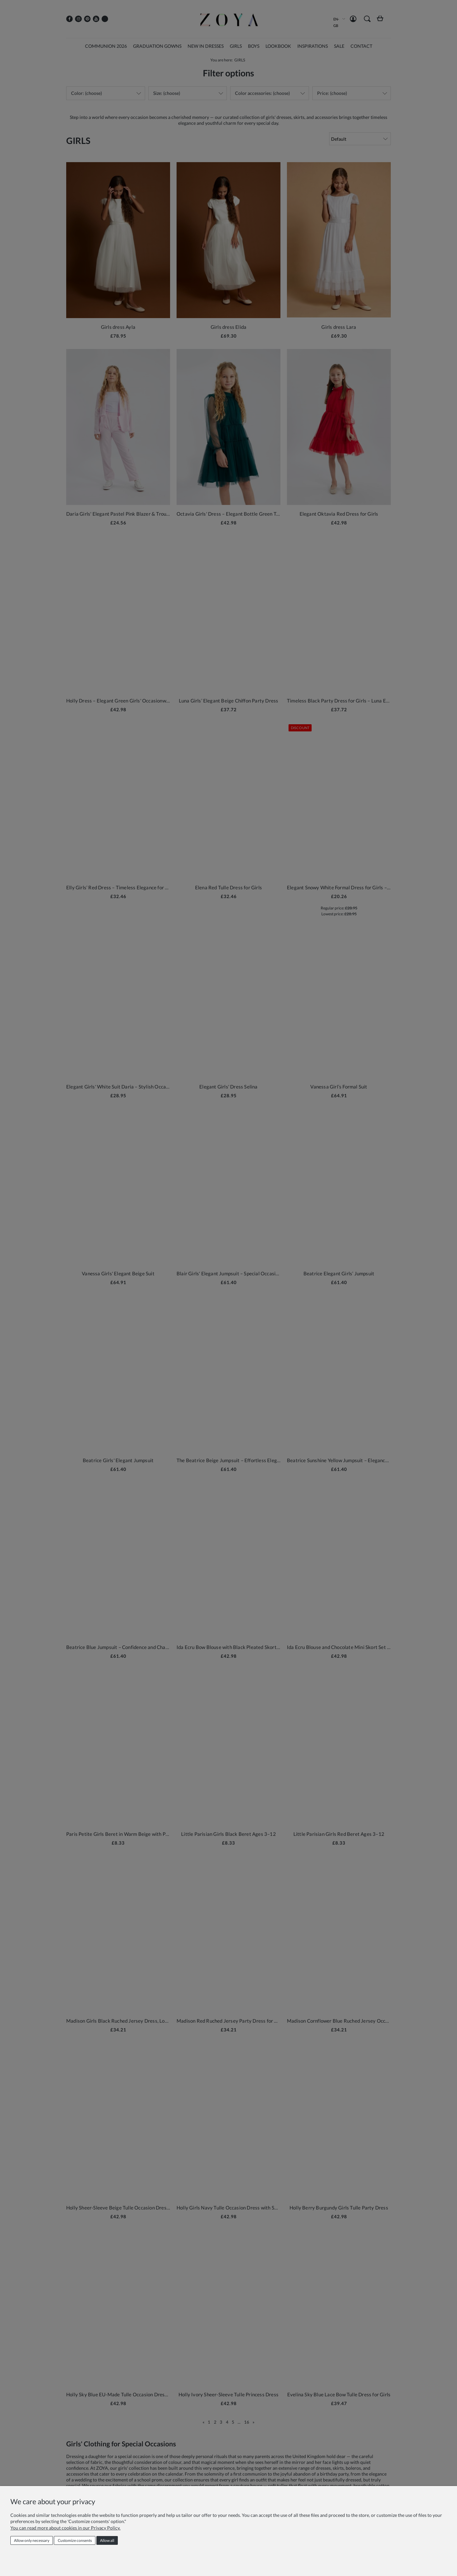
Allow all (107, 2540)
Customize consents (75, 2540)
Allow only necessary (31, 2540)
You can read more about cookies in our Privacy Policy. (65, 2528)
